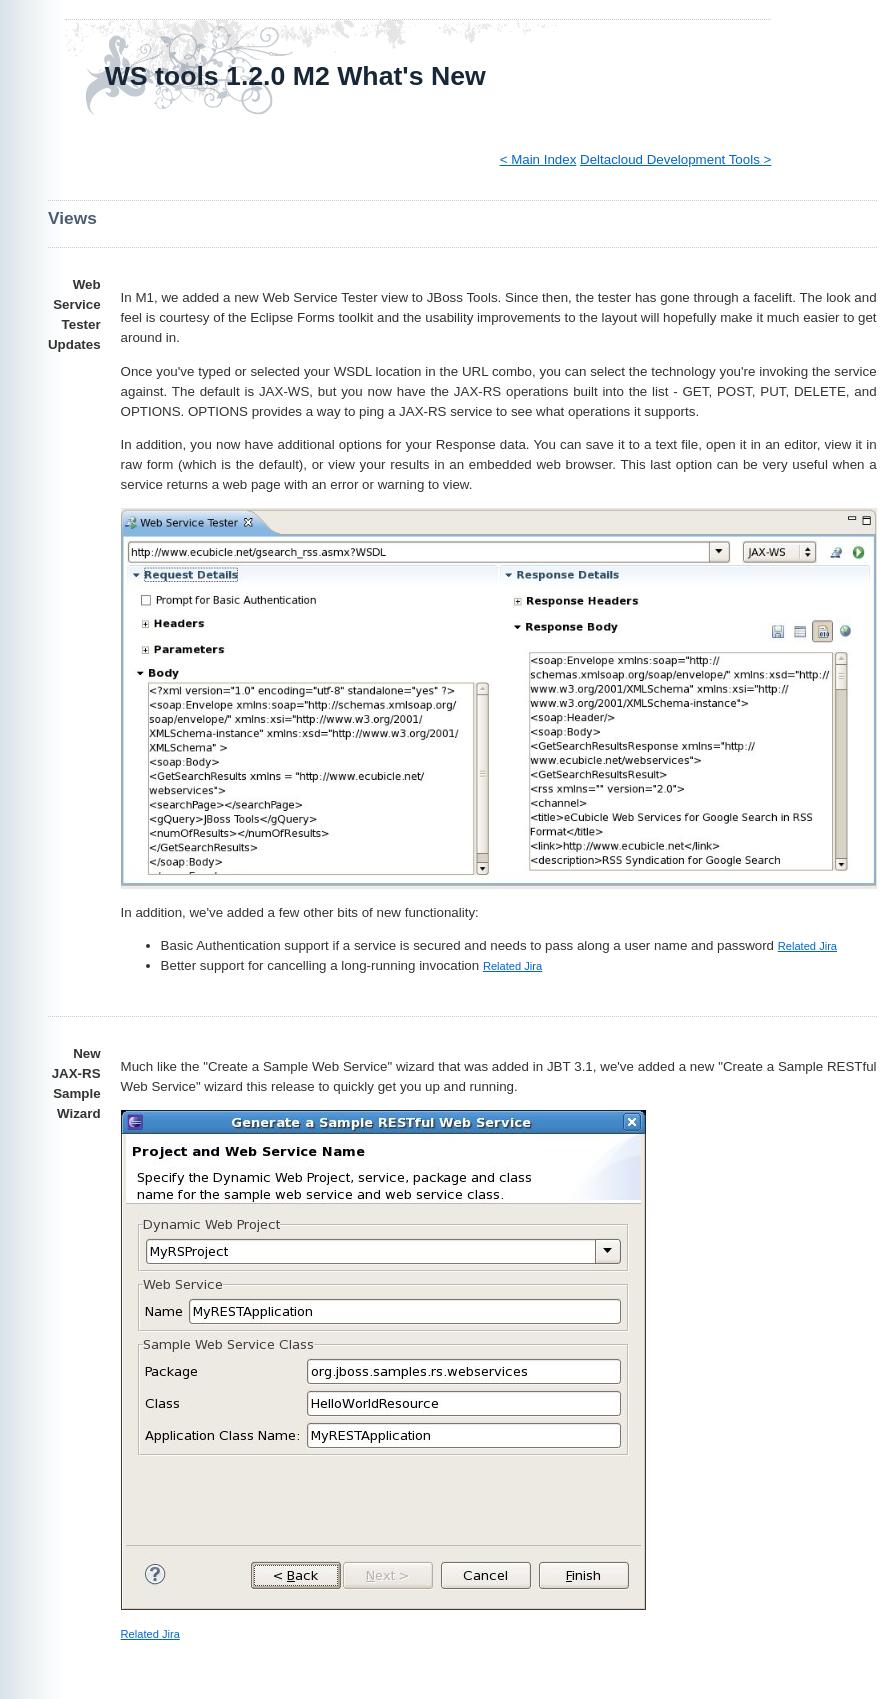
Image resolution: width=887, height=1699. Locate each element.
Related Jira (807, 946)
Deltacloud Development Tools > (675, 159)
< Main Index (538, 159)
